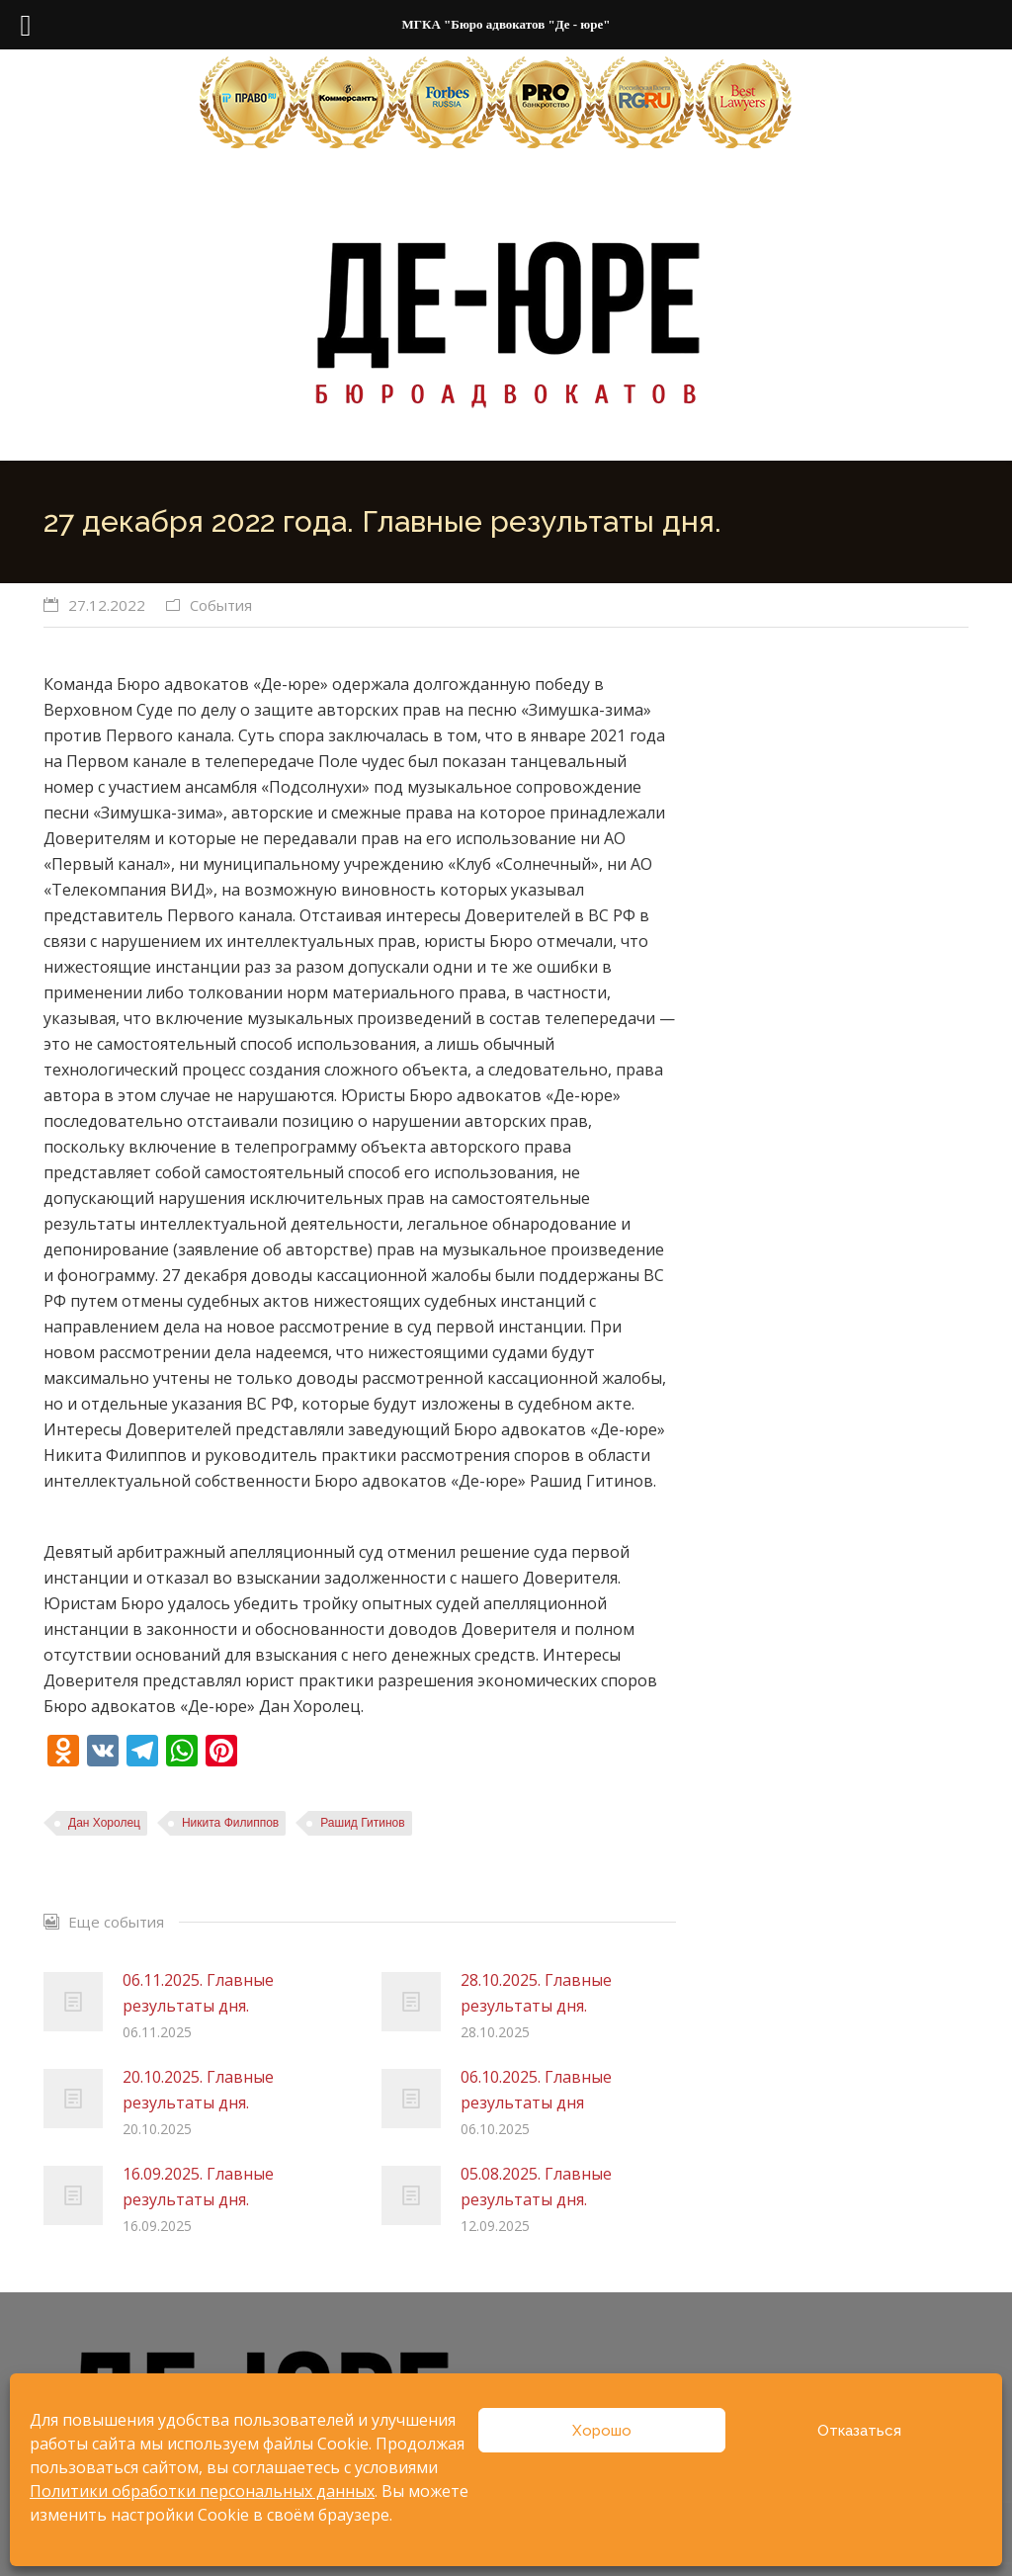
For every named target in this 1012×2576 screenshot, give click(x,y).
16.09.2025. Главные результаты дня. (198, 2186)
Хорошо (602, 2431)
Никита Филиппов (230, 1823)
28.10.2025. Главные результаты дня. (536, 1993)
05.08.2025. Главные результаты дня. (536, 2186)
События (221, 605)
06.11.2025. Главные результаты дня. (198, 1993)
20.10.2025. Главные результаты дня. (198, 2089)
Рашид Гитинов (362, 1823)
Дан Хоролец (104, 1823)
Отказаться (859, 2431)
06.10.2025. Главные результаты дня (536, 2089)
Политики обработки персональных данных (202, 2491)
